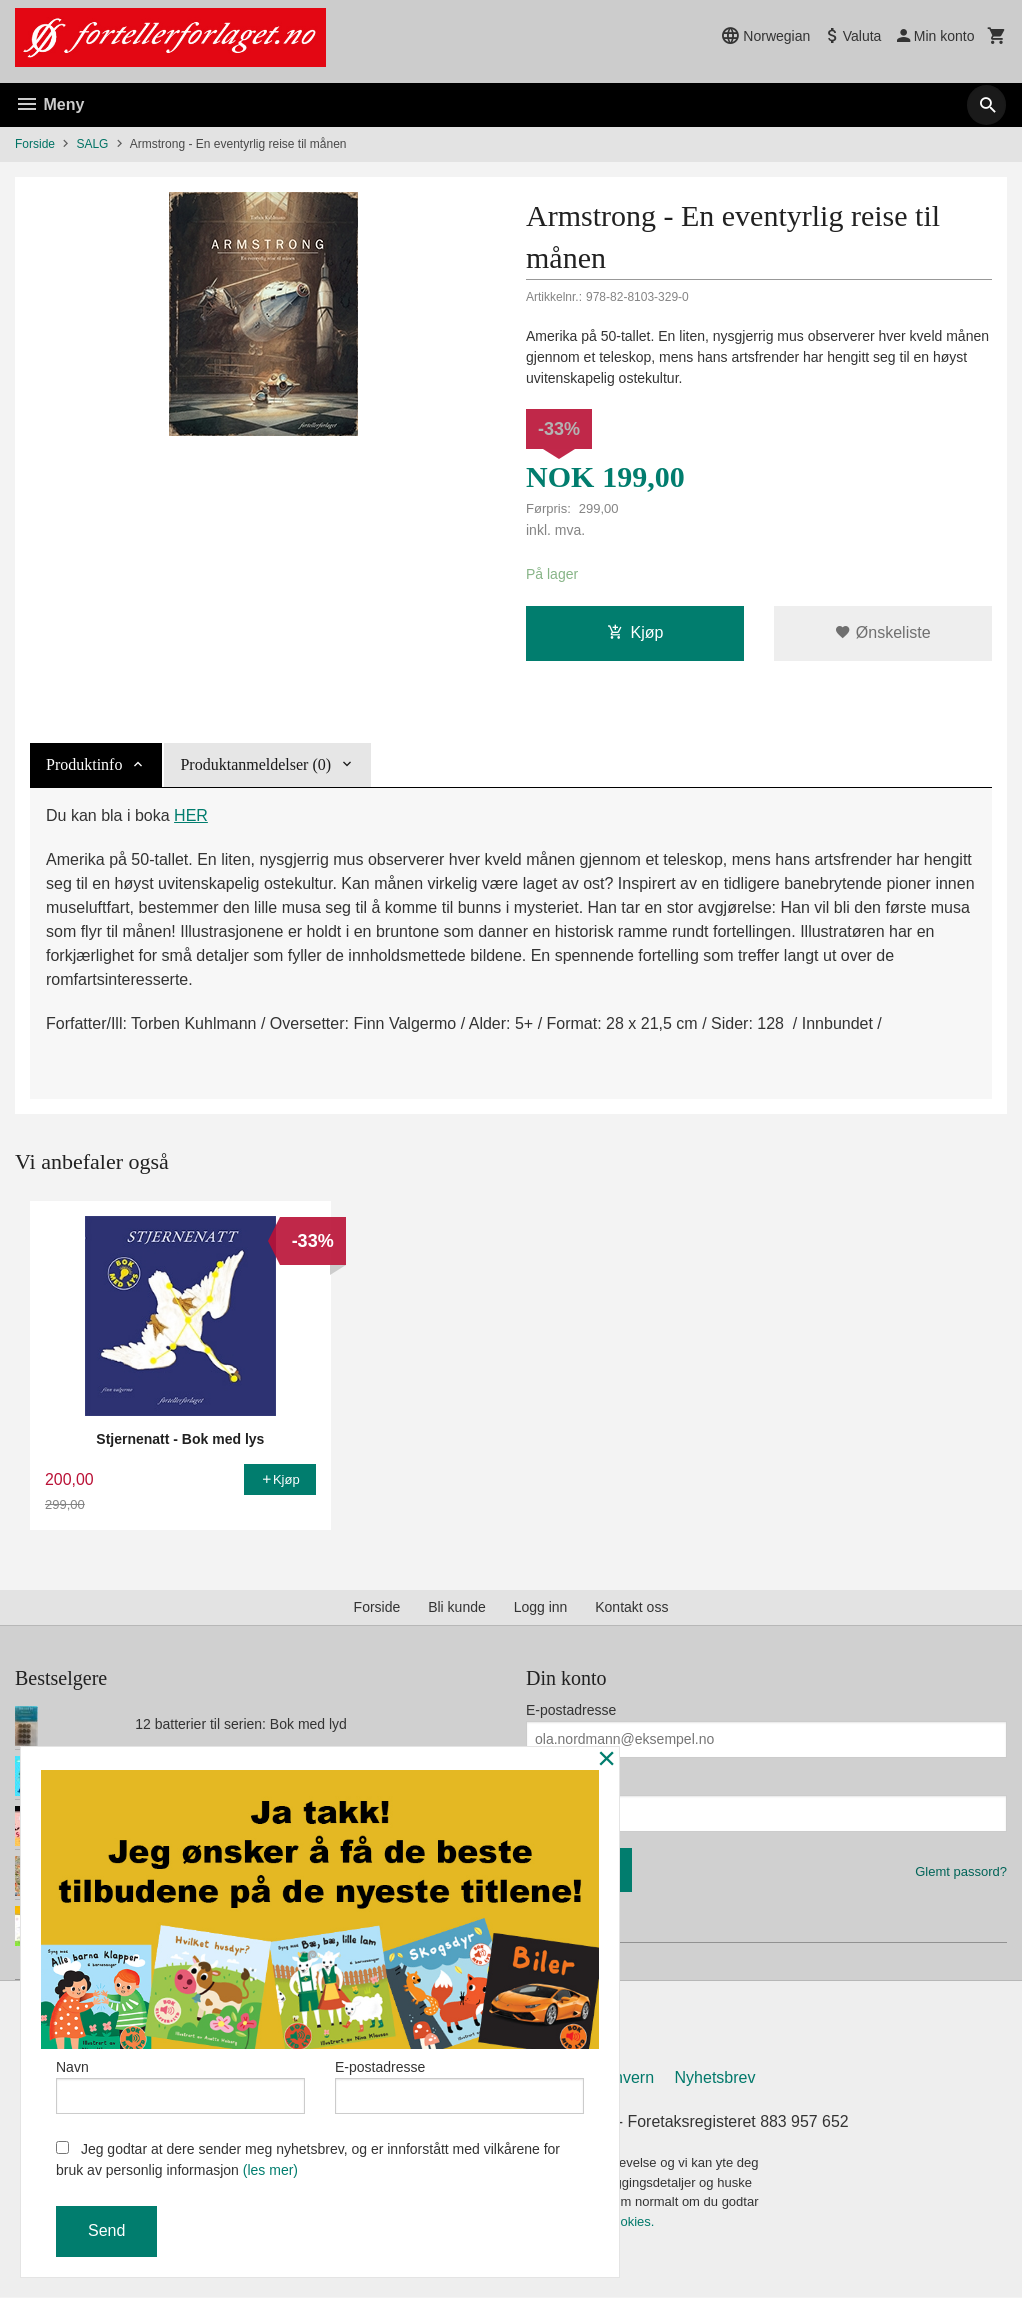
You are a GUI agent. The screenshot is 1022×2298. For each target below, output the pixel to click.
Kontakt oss (631, 1607)
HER (191, 815)
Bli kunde (457, 1607)
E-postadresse (571, 1710)
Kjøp (635, 632)
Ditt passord (563, 1784)
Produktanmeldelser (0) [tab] (255, 764)
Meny (49, 104)
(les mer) (270, 2170)
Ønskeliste (882, 632)
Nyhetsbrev (715, 2078)
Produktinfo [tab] (84, 764)
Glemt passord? (961, 1871)
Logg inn (541, 1607)
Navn (180, 2086)
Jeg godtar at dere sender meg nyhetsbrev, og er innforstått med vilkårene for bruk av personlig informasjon (308, 2159)
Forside (35, 144)
